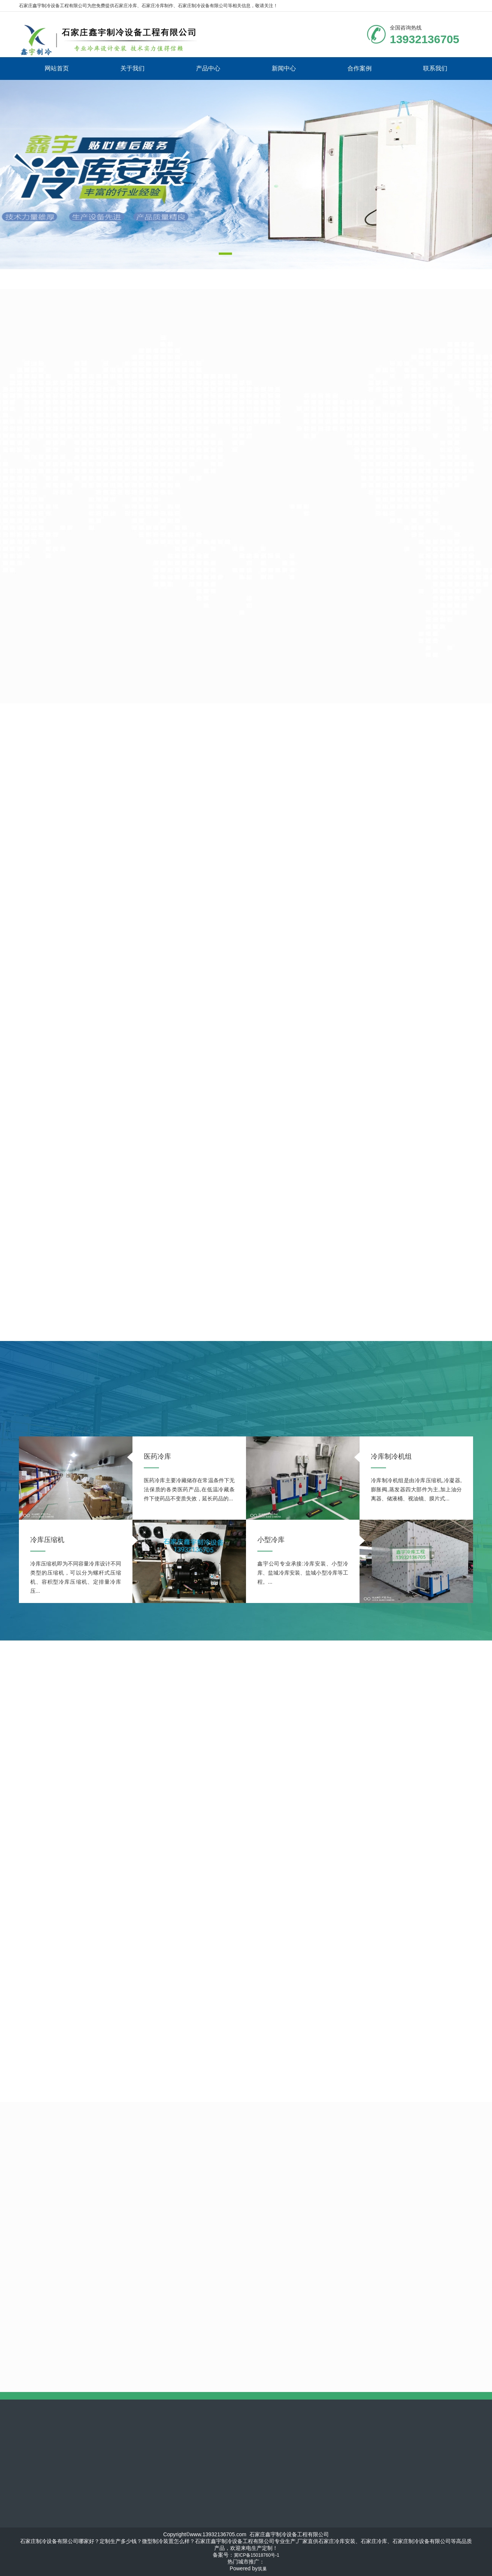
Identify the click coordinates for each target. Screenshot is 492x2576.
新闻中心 (284, 68)
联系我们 (435, 68)
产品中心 (208, 68)
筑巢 (262, 2568)
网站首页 (57, 68)
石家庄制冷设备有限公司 (203, 5)
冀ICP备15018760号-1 (256, 2555)
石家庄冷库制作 (157, 5)
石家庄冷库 (125, 5)
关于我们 (132, 68)
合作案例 (359, 68)
